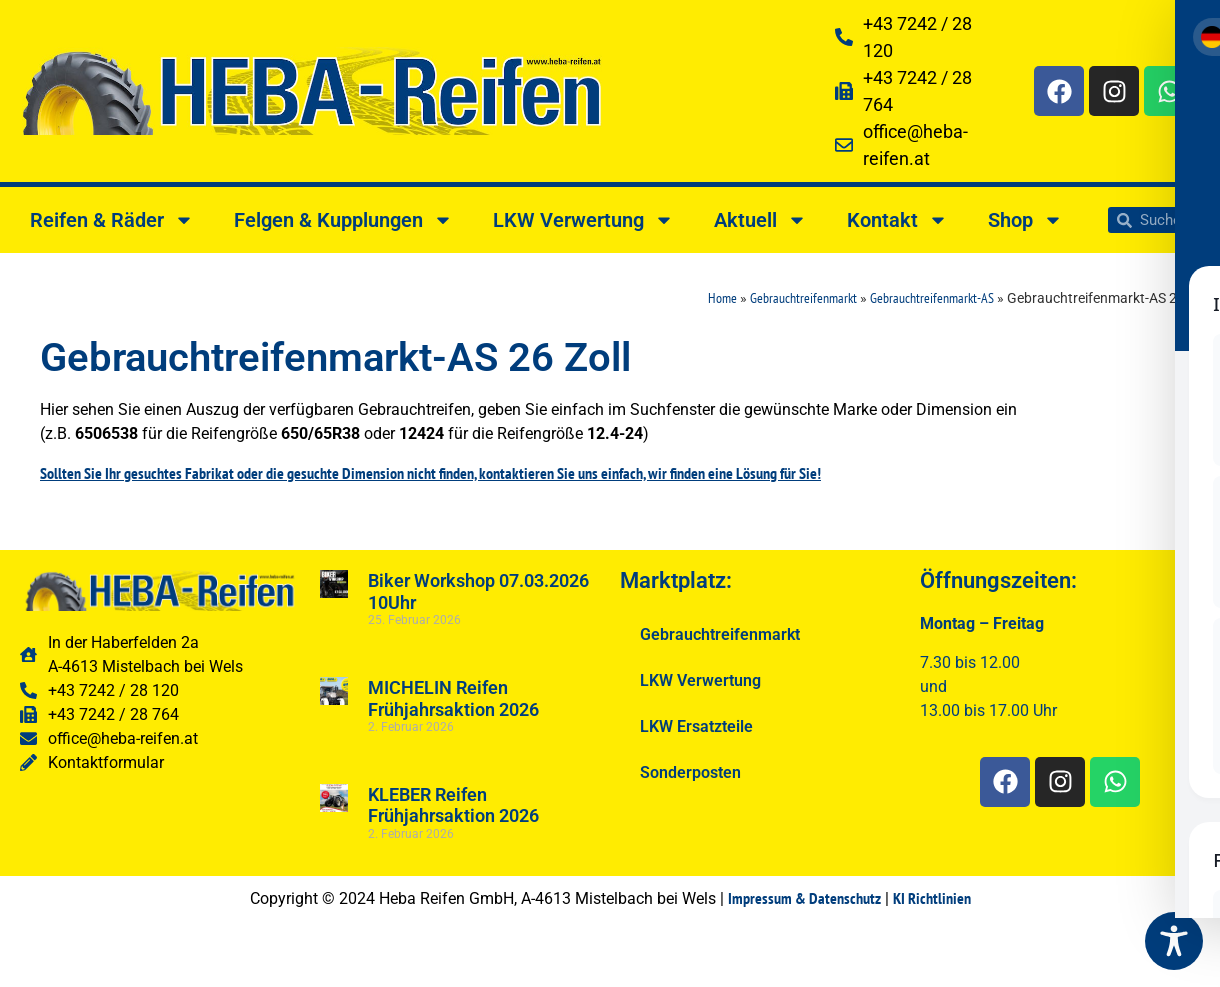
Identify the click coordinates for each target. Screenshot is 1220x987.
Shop (1025, 220)
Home (722, 298)
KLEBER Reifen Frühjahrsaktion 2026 (453, 805)
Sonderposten (690, 772)
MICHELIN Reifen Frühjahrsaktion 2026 (453, 698)
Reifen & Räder (112, 220)
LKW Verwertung (583, 220)
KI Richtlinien (932, 898)
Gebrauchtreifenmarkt (803, 298)
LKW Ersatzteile (696, 726)
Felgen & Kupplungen (343, 220)
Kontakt (897, 220)
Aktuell (760, 220)
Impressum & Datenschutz (804, 898)
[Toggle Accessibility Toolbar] (1174, 941)
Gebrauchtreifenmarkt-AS (932, 298)
